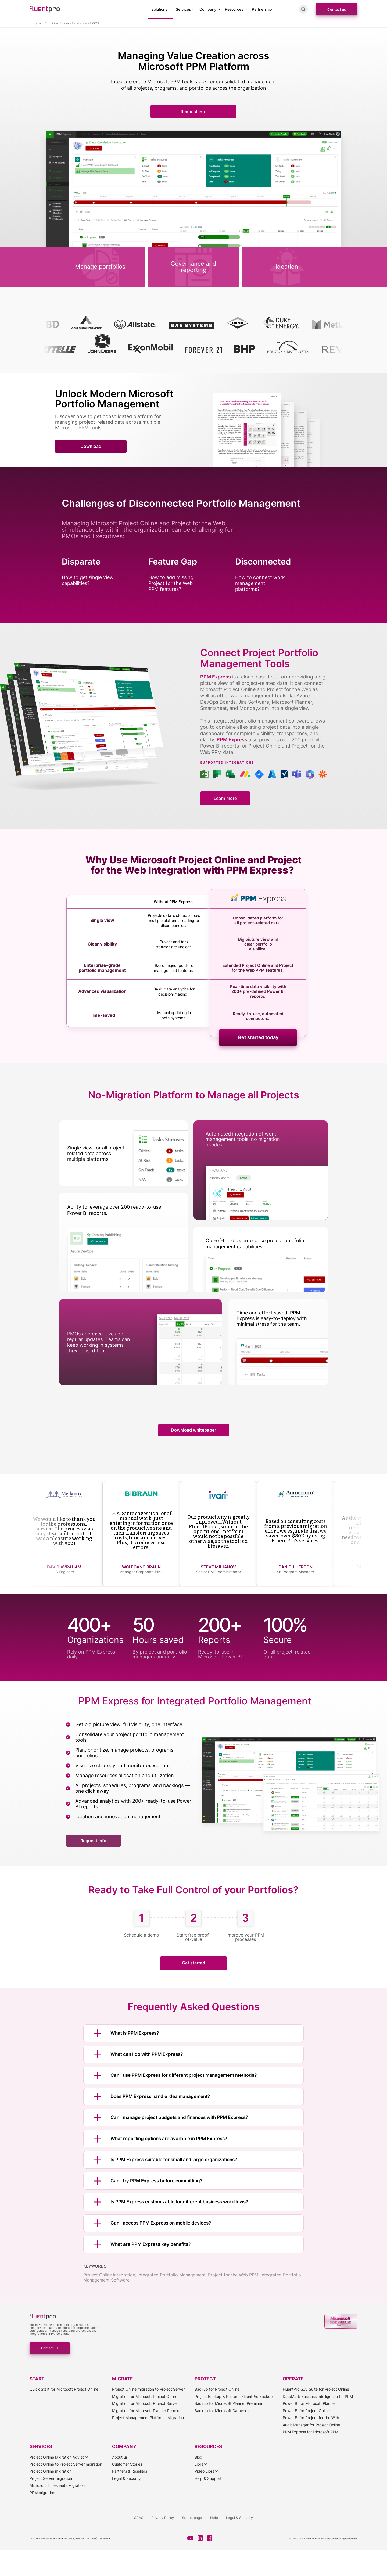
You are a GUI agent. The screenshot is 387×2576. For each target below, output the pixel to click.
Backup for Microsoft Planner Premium (228, 2403)
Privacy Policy (162, 2518)
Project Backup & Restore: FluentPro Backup (234, 2396)
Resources (234, 9)
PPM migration (42, 2492)
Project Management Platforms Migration (148, 2417)
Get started (193, 1963)
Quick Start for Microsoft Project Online (64, 2389)
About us (120, 2457)
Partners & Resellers (129, 2471)
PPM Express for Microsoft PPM (310, 2432)
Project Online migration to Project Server (148, 2389)
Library (201, 2464)
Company (207, 9)
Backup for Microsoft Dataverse (222, 2410)
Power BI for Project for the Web (311, 2417)
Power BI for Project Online (306, 2410)
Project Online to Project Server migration (66, 2464)
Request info (194, 111)
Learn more (225, 798)
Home (36, 23)
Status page (192, 2518)
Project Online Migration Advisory (59, 2457)
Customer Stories (127, 2464)
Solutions (159, 9)
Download (90, 446)
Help (214, 2518)
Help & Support (208, 2478)
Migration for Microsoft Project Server (145, 2403)
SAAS (138, 2518)
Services (183, 9)
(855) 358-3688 (100, 2538)
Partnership (262, 9)
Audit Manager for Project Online (311, 2425)
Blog (198, 2457)
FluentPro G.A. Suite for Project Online (316, 2389)
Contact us (336, 9)
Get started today (258, 1037)
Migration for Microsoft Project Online (144, 2396)
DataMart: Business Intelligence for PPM (318, 2396)
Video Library (206, 2471)
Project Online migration (50, 2471)
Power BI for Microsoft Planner (309, 2403)
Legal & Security (126, 2478)
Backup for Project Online (217, 2389)
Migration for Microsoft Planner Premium (147, 2410)
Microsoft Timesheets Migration (57, 2485)
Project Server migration (51, 2478)
